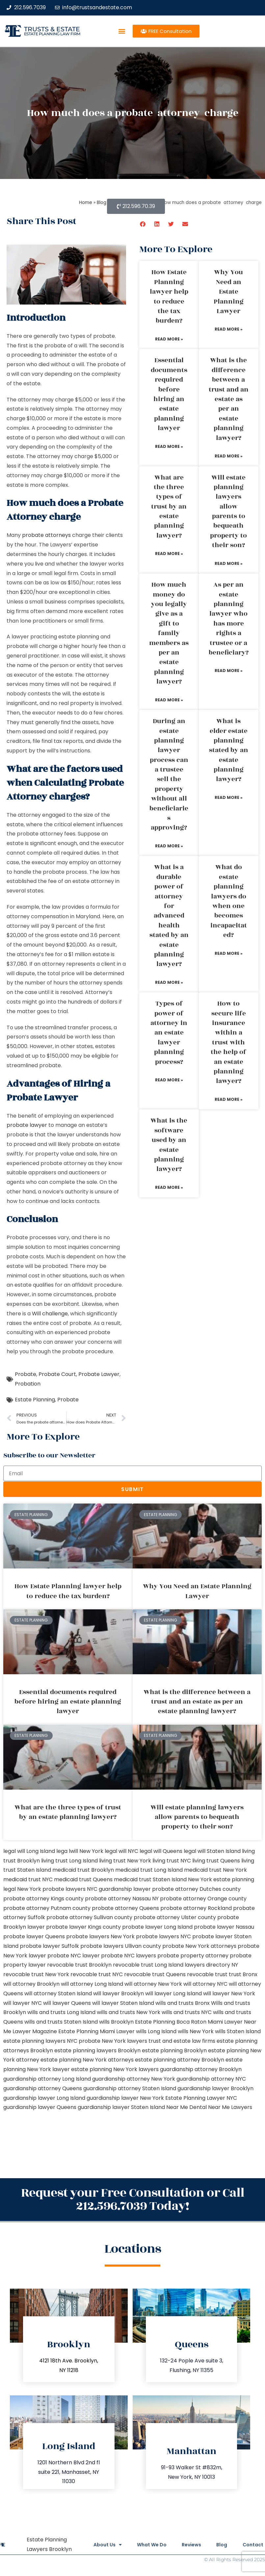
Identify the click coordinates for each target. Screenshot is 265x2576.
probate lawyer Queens (34, 1936)
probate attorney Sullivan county (89, 1917)
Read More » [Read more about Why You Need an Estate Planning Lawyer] (229, 329)
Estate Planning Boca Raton (170, 2022)
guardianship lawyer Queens (39, 2107)
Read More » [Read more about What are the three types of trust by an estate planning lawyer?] (169, 553)
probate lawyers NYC (163, 1936)
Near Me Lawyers (230, 2107)
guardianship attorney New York (133, 2079)
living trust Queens (216, 1860)
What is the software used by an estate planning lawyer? (168, 1145)
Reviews (189, 2544)
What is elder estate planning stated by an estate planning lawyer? (228, 750)
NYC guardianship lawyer (119, 1889)
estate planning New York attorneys (87, 2060)
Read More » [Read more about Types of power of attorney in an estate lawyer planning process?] (169, 1080)
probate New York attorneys (199, 1946)
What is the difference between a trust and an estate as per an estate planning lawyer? (229, 399)
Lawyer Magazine (35, 2031)
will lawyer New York (229, 1993)
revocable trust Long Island (148, 1965)
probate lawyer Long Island (157, 1927)
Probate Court (57, 1374)
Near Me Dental (186, 2107)
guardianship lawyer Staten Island (121, 2107)
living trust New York (125, 1860)
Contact (253, 2544)
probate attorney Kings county (43, 1898)
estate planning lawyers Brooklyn (97, 2050)
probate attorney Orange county (203, 1898)
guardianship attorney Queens (42, 2088)
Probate (25, 1374)
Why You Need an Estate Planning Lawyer (229, 291)
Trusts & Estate (52, 29)
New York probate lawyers (51, 1889)
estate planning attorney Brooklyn (179, 2060)
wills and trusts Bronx (182, 2003)
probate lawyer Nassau (224, 1927)
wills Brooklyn (116, 2022)
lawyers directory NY (211, 1965)
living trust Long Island (69, 1860)
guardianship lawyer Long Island (44, 2098)
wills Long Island (156, 2031)
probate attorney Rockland (196, 1908)
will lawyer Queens (67, 2003)
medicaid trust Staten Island (150, 1879)
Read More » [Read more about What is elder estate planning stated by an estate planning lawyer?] (229, 797)
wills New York (196, 2031)
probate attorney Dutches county (196, 1889)
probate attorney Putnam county (47, 1908)
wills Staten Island (238, 2031)
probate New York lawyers (113, 2041)
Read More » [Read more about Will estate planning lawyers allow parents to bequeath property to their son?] (229, 563)
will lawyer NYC (22, 2003)
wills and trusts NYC (187, 2012)
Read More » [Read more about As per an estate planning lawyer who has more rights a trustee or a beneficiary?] (229, 670)
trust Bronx (243, 1974)
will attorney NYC (205, 1984)
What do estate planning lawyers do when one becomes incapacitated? (228, 901)
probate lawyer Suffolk (49, 1946)
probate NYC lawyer (73, 1955)
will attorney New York (153, 1984)
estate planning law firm (52, 33)
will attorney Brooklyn (31, 1984)
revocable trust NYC (96, 1974)
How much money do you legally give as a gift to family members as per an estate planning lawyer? (169, 633)
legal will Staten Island (212, 1851)
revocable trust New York (36, 1974)
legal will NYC (121, 1851)
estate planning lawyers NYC (40, 2041)
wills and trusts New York (128, 2012)
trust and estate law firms (181, 2041)
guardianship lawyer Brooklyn (215, 2088)
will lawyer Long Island (173, 1993)
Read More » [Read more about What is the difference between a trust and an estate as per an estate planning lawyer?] (229, 456)
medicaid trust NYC (28, 1879)
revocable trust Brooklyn (79, 1965)
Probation (27, 1384)
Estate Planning (35, 1399)
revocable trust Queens (155, 1974)
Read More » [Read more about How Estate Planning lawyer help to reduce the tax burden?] (169, 339)
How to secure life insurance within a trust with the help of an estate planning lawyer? (228, 1042)
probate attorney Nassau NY (122, 1898)
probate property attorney (192, 1955)
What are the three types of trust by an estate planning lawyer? (169, 507)
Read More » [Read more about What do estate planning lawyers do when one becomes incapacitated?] (229, 953)
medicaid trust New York (215, 1870)
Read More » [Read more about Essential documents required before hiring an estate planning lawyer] (169, 446)
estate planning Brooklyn (174, 2050)
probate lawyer (27, 1125)
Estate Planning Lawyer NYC (201, 2098)
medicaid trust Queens (83, 1879)
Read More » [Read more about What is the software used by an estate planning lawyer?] (169, 1187)
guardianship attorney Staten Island (129, 2088)
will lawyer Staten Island (123, 2003)
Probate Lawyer (98, 1374)
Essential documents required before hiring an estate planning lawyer (169, 394)
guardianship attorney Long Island (47, 2079)
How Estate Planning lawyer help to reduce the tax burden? (169, 296)
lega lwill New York (79, 1851)
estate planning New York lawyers (115, 2069)
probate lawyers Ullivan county (120, 1946)
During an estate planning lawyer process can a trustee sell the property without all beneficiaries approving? (168, 774)
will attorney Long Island (92, 1984)
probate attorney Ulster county (175, 1917)
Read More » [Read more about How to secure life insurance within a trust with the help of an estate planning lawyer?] (229, 1099)
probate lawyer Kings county (83, 1927)
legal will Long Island (29, 1851)
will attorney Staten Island (58, 1993)
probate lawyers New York (100, 1936)
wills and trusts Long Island (61, 2012)
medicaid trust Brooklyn (83, 1870)
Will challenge (50, 1313)
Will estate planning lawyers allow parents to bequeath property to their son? (228, 511)
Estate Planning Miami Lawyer (96, 2031)
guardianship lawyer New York (125, 2098)
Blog (220, 2544)
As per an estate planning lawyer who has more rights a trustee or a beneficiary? (229, 619)
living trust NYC (171, 1860)
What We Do (148, 2544)
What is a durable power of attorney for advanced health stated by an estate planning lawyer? (169, 915)
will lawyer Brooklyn (118, 1993)
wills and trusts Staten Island (61, 2022)
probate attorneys (46, 535)
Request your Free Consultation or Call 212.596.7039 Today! (132, 2199)
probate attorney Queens (125, 1908)
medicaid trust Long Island (149, 1870)
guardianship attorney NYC (211, 2079)
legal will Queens (161, 1851)
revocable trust (207, 1974)
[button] (122, 31)
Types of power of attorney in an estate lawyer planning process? (168, 1033)
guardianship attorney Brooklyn (201, 2069)
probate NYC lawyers (128, 1955)
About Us (103, 2544)
